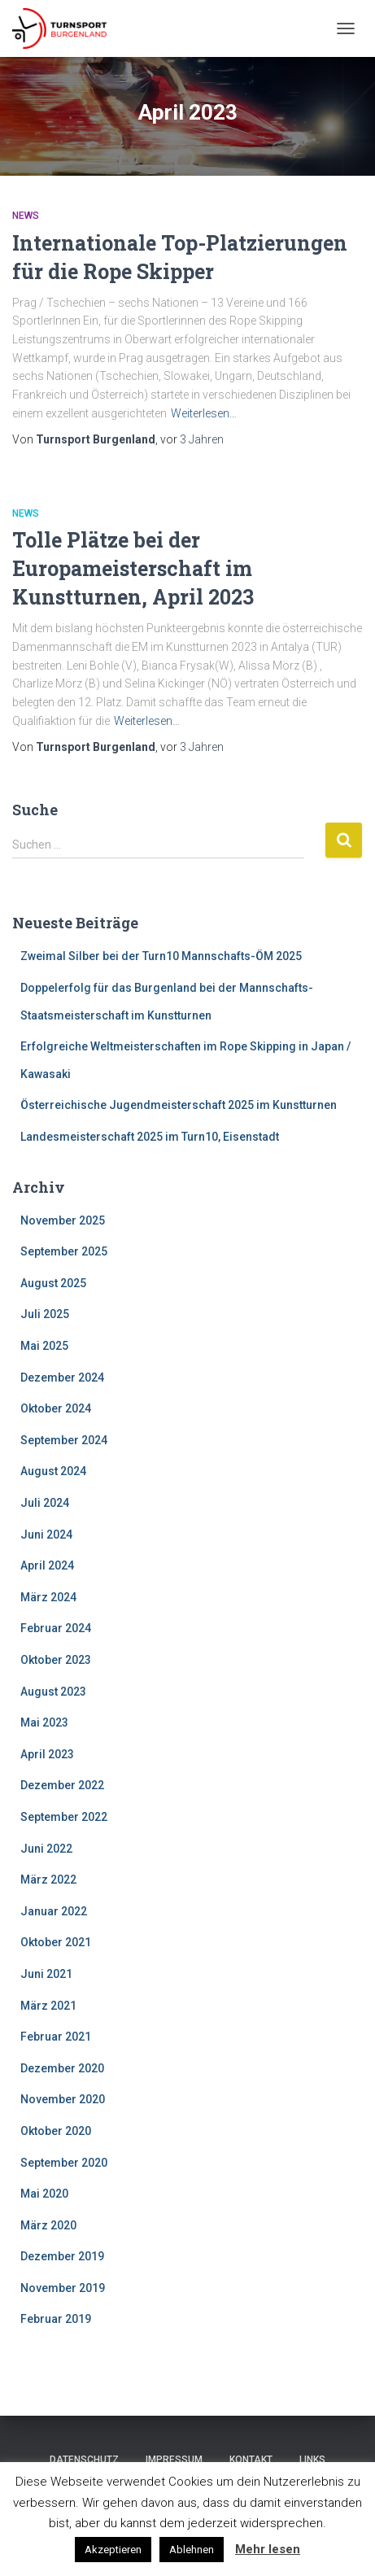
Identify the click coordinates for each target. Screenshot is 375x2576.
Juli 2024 (44, 1502)
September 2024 (63, 1440)
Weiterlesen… (204, 413)
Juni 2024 (46, 1534)
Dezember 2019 (62, 2256)
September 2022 (63, 1816)
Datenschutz (84, 2459)
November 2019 (62, 2287)
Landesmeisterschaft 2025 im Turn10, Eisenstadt (149, 1136)
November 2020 (62, 2099)
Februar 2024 (55, 1628)
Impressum (174, 2459)
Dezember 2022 (62, 1785)
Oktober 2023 (55, 1659)
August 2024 (53, 1471)
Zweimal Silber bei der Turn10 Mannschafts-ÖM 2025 (161, 956)
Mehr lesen (267, 2549)
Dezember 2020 (62, 2068)
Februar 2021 (55, 2036)
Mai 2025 (44, 1345)
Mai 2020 (44, 2193)
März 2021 (48, 2005)
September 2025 (63, 1251)
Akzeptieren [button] (113, 2549)
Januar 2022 (53, 1911)
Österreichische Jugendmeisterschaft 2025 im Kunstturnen (178, 1104)
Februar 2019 (55, 2318)
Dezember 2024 (62, 1377)
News (25, 215)
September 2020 (63, 2162)
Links (312, 2459)
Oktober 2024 (55, 1408)
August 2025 (53, 1283)
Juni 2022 (46, 1848)
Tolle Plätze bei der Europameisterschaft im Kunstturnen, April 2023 (133, 568)
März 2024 (48, 1597)
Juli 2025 (44, 1314)
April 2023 (47, 1754)
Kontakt (251, 2459)
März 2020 (48, 2225)
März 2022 (48, 1879)
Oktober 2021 (55, 1942)
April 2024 (47, 1565)
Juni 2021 (46, 1973)
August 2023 (53, 1691)
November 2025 (62, 1220)
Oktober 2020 (55, 2130)
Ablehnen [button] (191, 2549)
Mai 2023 (44, 1722)
